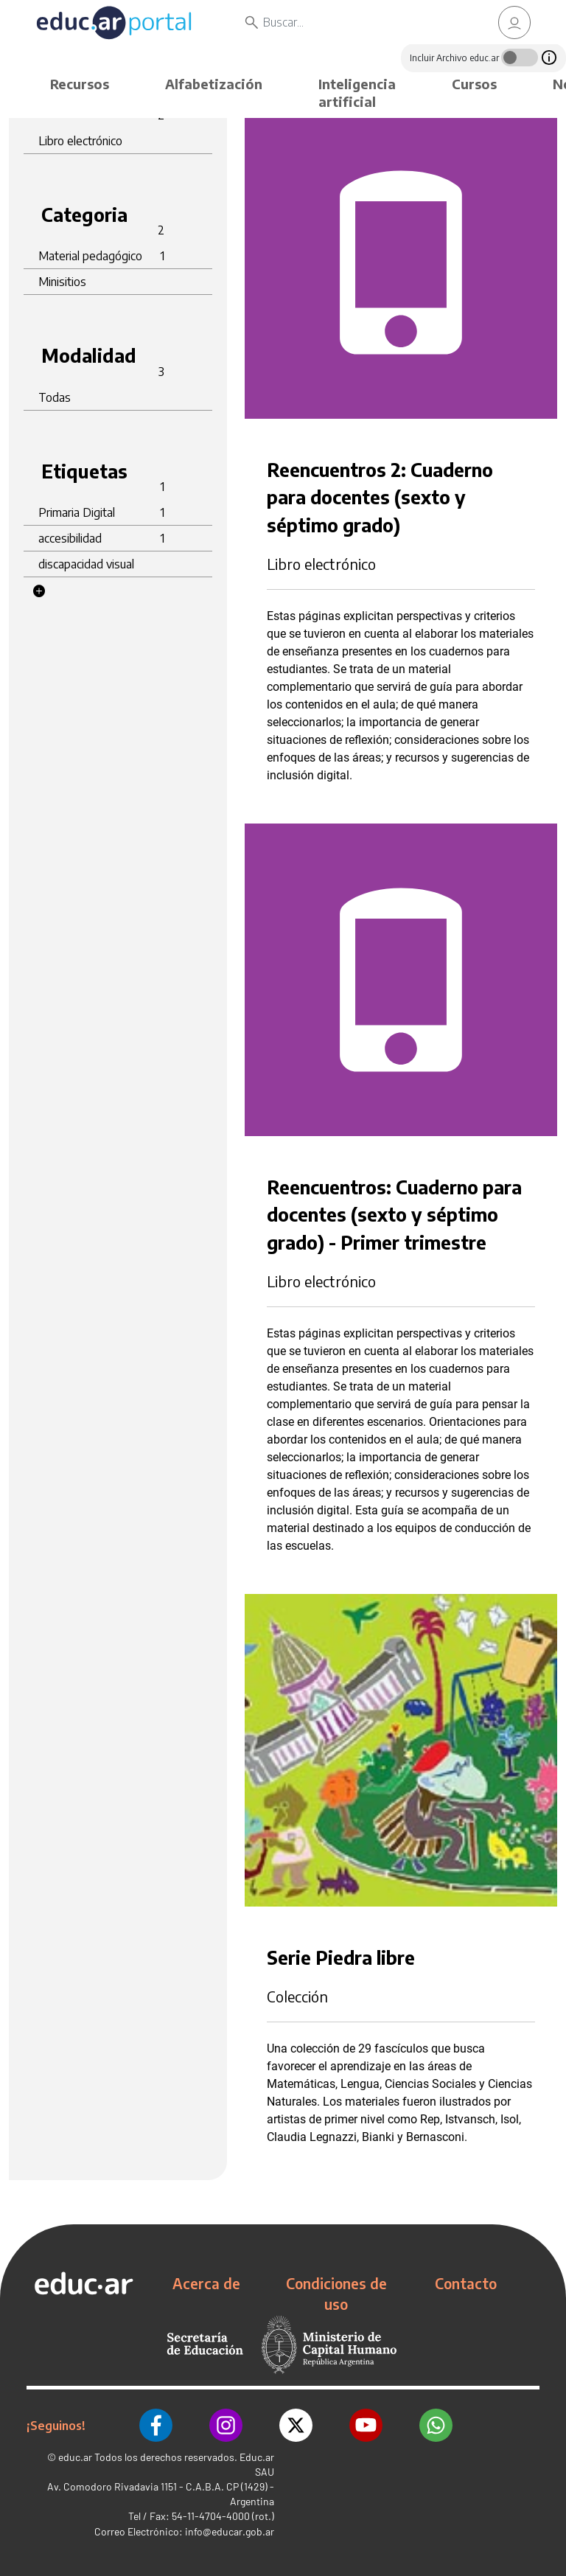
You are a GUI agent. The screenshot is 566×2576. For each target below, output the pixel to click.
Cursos (474, 83)
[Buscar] (361, 22)
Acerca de (206, 2283)
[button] (39, 591)
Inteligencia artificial (357, 92)
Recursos (79, 83)
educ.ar (75, 2457)
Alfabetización (213, 83)
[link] (514, 22)
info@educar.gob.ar (229, 2531)
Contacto (466, 2283)
